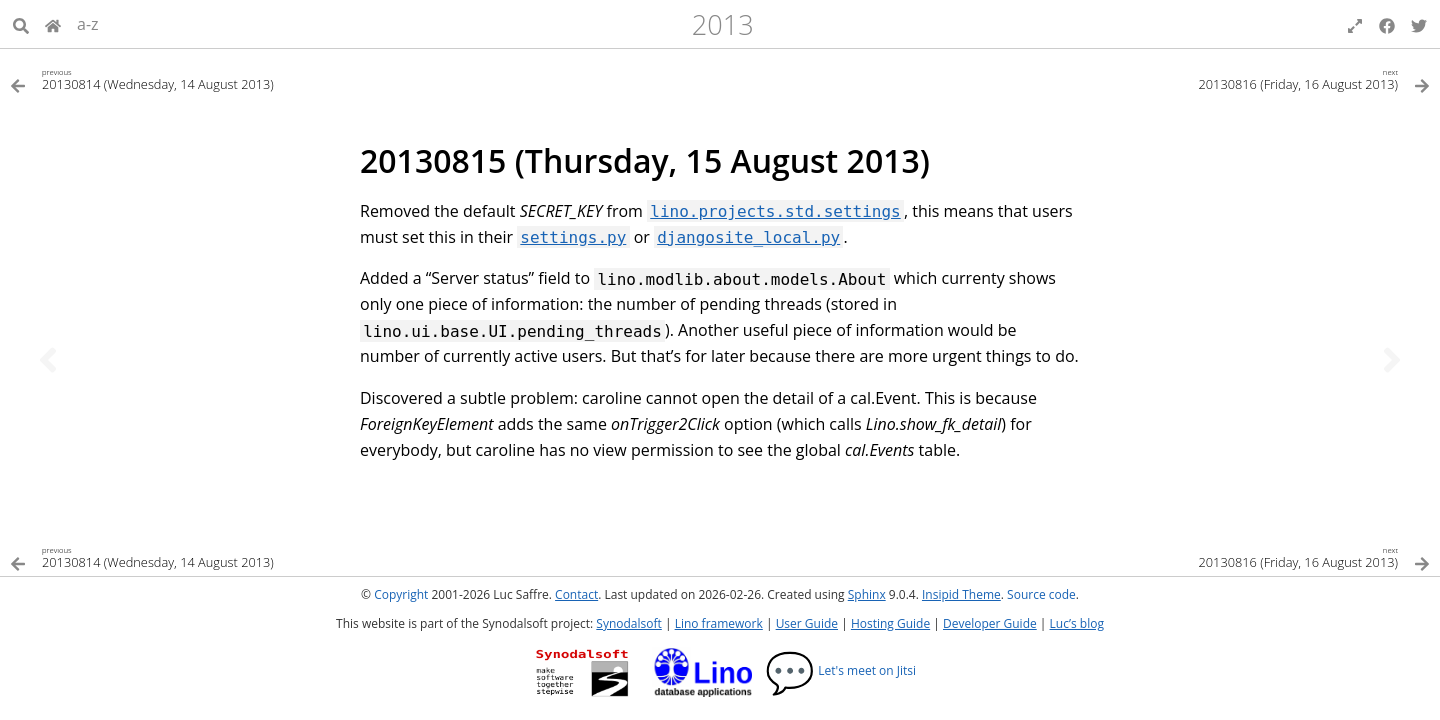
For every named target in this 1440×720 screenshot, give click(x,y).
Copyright (401, 594)
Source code (1041, 594)
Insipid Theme (961, 594)
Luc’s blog (1077, 623)
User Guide (807, 623)
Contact (576, 594)
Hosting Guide (890, 623)
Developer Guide (990, 623)
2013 (723, 24)
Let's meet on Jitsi (840, 670)
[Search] (21, 24)
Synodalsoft (628, 623)
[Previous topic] (48, 360)
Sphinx (867, 594)
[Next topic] (1392, 360)
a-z (88, 24)
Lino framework (719, 623)
